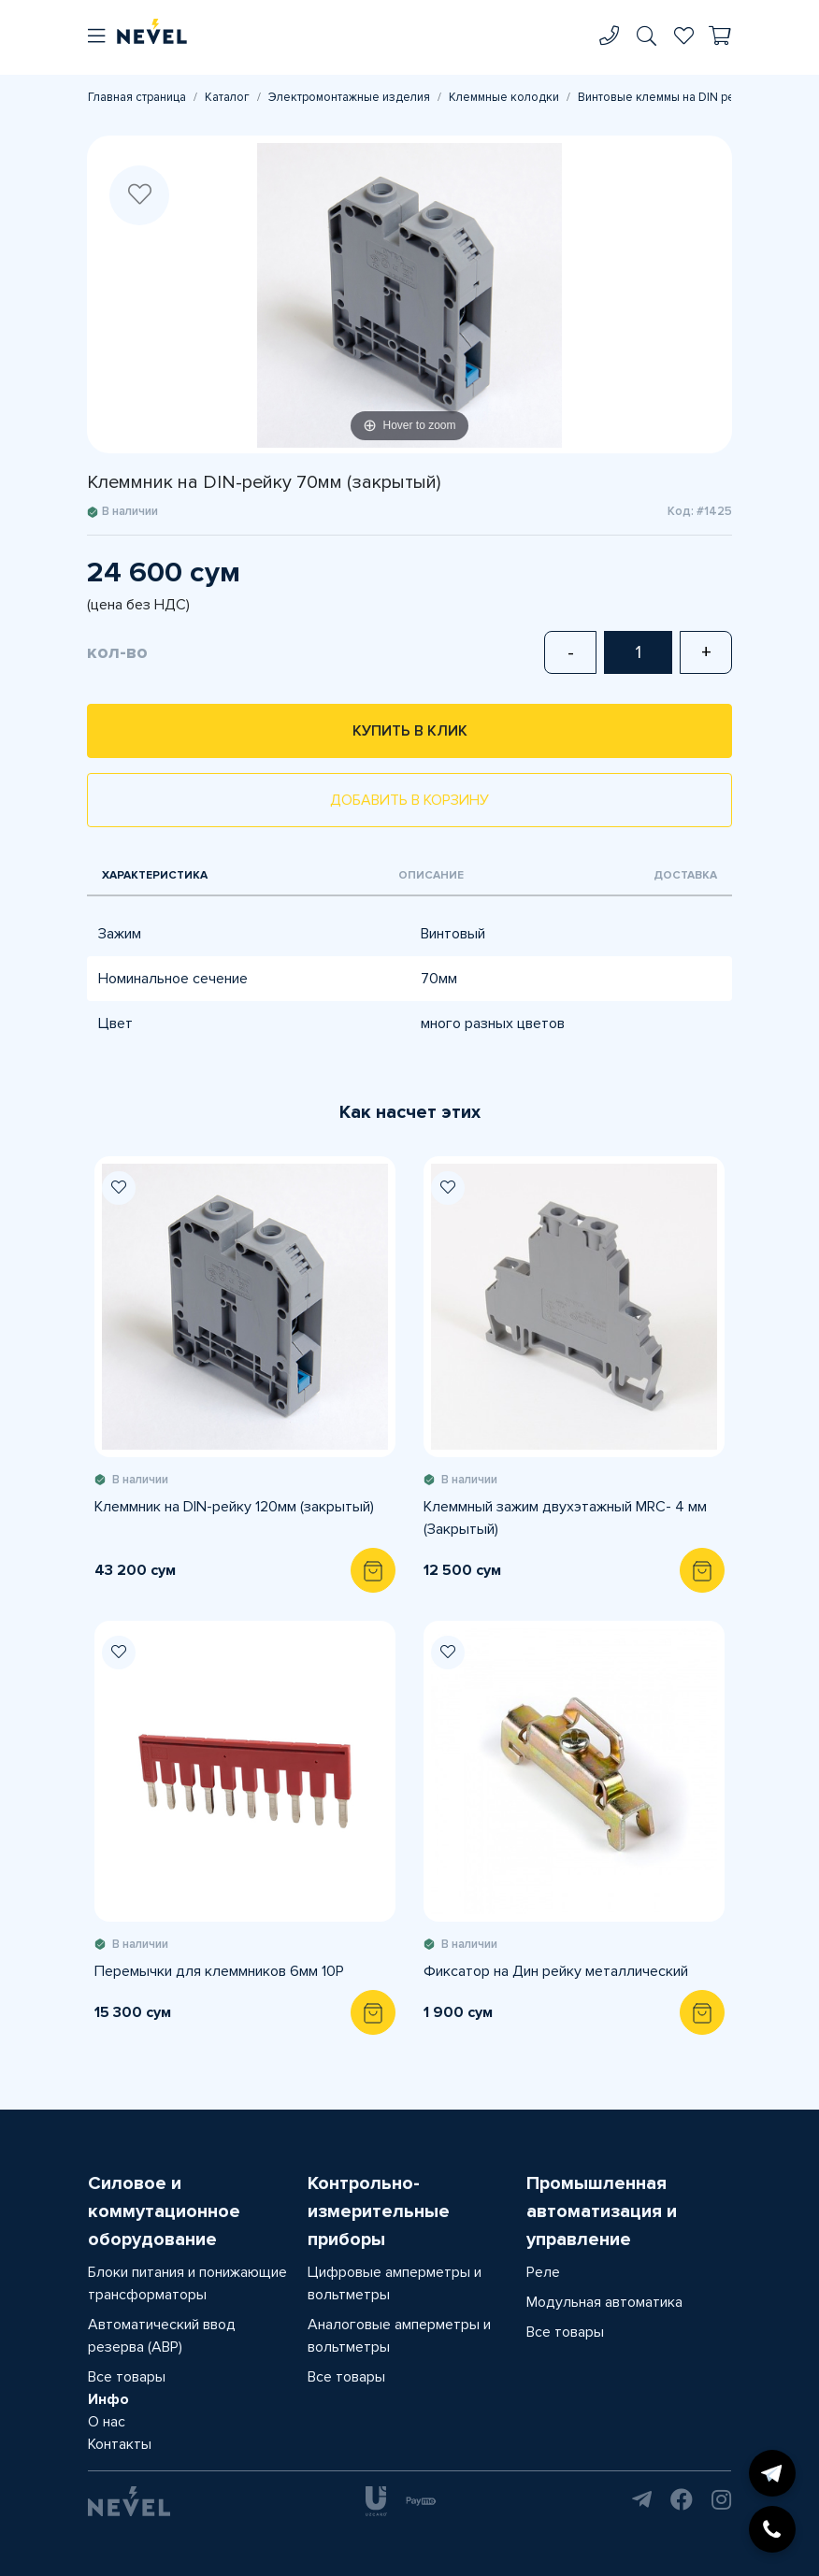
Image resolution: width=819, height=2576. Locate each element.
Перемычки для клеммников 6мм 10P (219, 1971)
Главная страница (137, 97)
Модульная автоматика (604, 2302)
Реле (543, 2272)
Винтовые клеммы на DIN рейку (666, 97)
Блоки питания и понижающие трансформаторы (187, 2283)
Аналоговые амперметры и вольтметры (399, 2335)
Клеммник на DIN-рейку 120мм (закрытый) (234, 1506)
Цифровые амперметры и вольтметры (394, 2283)
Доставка (685, 875)
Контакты (119, 2444)
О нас (106, 2421)
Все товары (126, 2377)
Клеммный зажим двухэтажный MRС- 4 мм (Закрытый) (565, 1517)
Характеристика (155, 875)
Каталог (227, 97)
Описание (431, 875)
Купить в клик (409, 731)
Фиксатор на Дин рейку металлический (556, 1971)
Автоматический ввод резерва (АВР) (162, 2335)
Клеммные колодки (504, 97)
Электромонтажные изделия (349, 97)
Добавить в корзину (409, 800)
